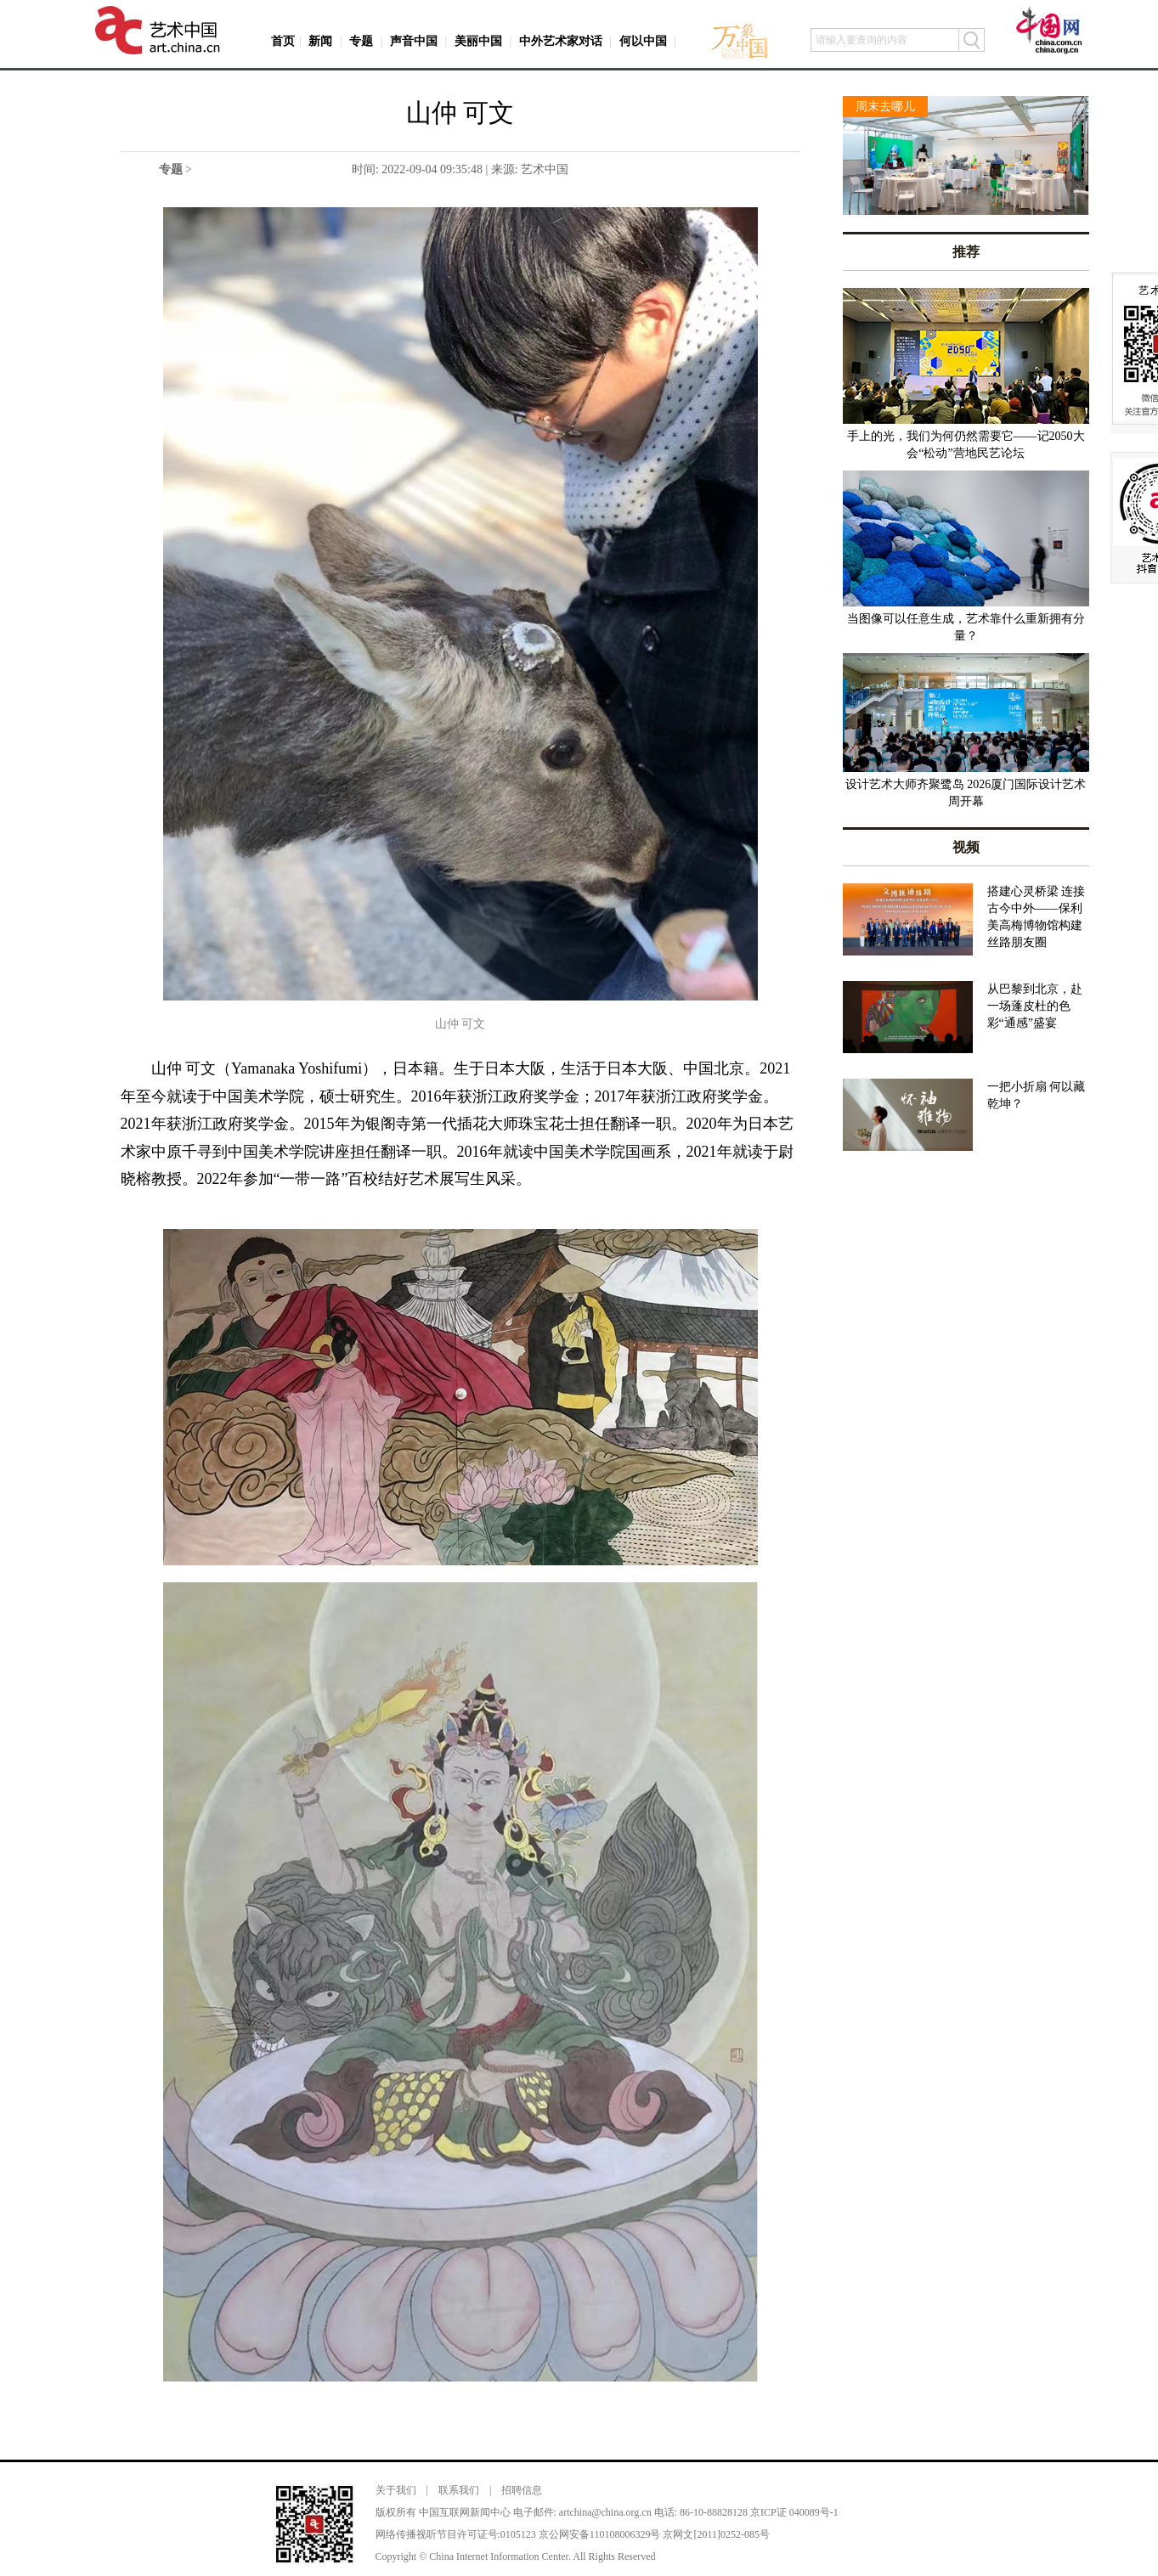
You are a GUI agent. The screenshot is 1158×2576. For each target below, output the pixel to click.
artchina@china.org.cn (605, 2512)
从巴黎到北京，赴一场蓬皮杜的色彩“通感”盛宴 (1034, 1006)
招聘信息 (521, 2490)
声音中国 (414, 41)
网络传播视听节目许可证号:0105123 (456, 2534)
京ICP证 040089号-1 (794, 2512)
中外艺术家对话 (560, 41)
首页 (283, 41)
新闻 (320, 41)
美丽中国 (478, 41)
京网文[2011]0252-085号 (716, 2534)
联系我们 (458, 2490)
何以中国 (643, 41)
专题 (361, 41)
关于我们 (396, 2490)
